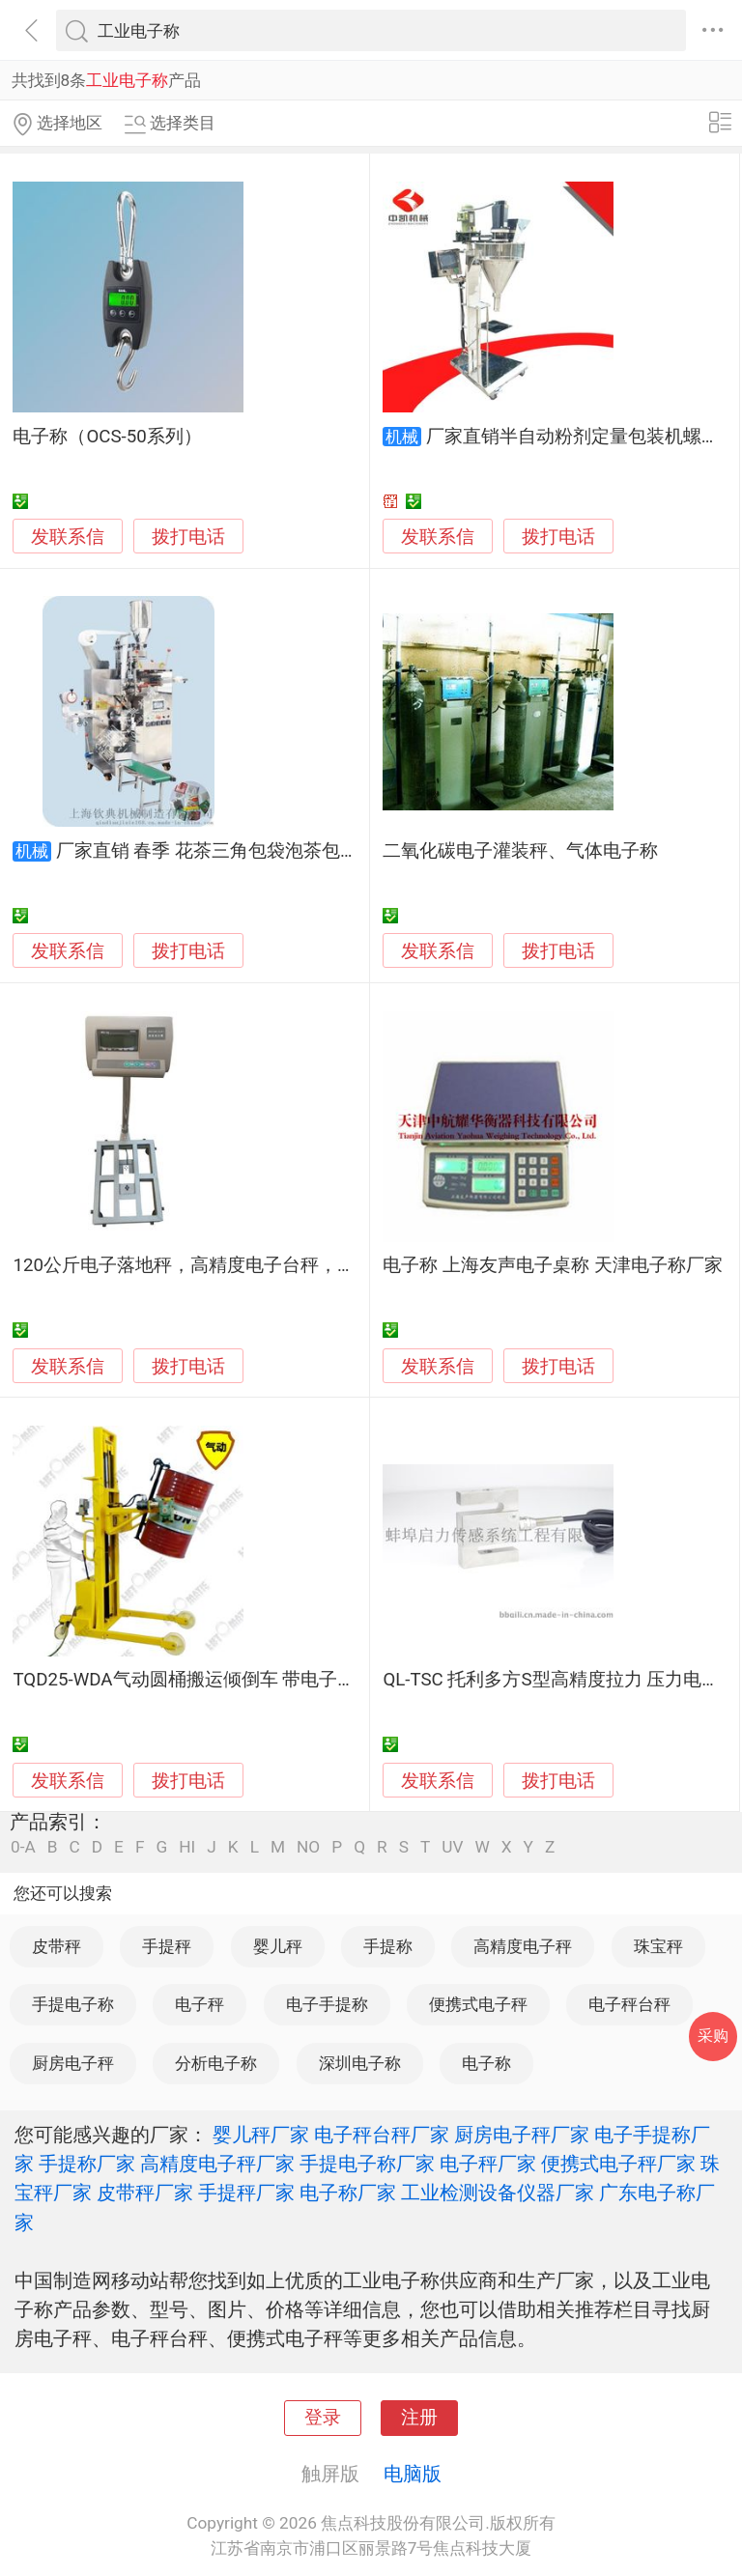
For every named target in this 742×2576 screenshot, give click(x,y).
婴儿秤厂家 (261, 2134)
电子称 (486, 2063)
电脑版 (413, 2473)
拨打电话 (188, 536)
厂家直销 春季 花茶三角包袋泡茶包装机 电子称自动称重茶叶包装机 (329, 851)
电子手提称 (327, 2004)
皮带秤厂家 (145, 2192)
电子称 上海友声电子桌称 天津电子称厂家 (552, 1265)
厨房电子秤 (73, 2063)
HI (187, 1847)
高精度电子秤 (522, 1946)
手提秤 (166, 1946)
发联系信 (67, 537)
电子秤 (199, 2004)
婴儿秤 (277, 1946)
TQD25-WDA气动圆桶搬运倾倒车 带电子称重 (193, 1679)
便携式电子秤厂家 (618, 2163)
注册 (419, 2417)
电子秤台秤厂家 (381, 2134)
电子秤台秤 (629, 2004)
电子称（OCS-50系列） (107, 436)
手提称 (388, 1946)
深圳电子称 (360, 2063)
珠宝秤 (658, 1946)
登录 (322, 2417)
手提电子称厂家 (367, 2163)
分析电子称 (216, 2063)
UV (452, 1847)
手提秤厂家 (246, 2192)
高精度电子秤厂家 (217, 2163)
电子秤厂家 (488, 2163)
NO (308, 1847)
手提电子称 (73, 2004)
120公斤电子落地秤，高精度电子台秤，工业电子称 (221, 1265)
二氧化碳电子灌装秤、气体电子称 (520, 851)
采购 (713, 2035)
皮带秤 (56, 1946)
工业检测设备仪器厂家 (497, 2192)
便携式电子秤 (478, 2004)
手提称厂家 (87, 2163)
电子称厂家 (348, 2192)
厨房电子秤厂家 (521, 2134)
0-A (23, 1847)
